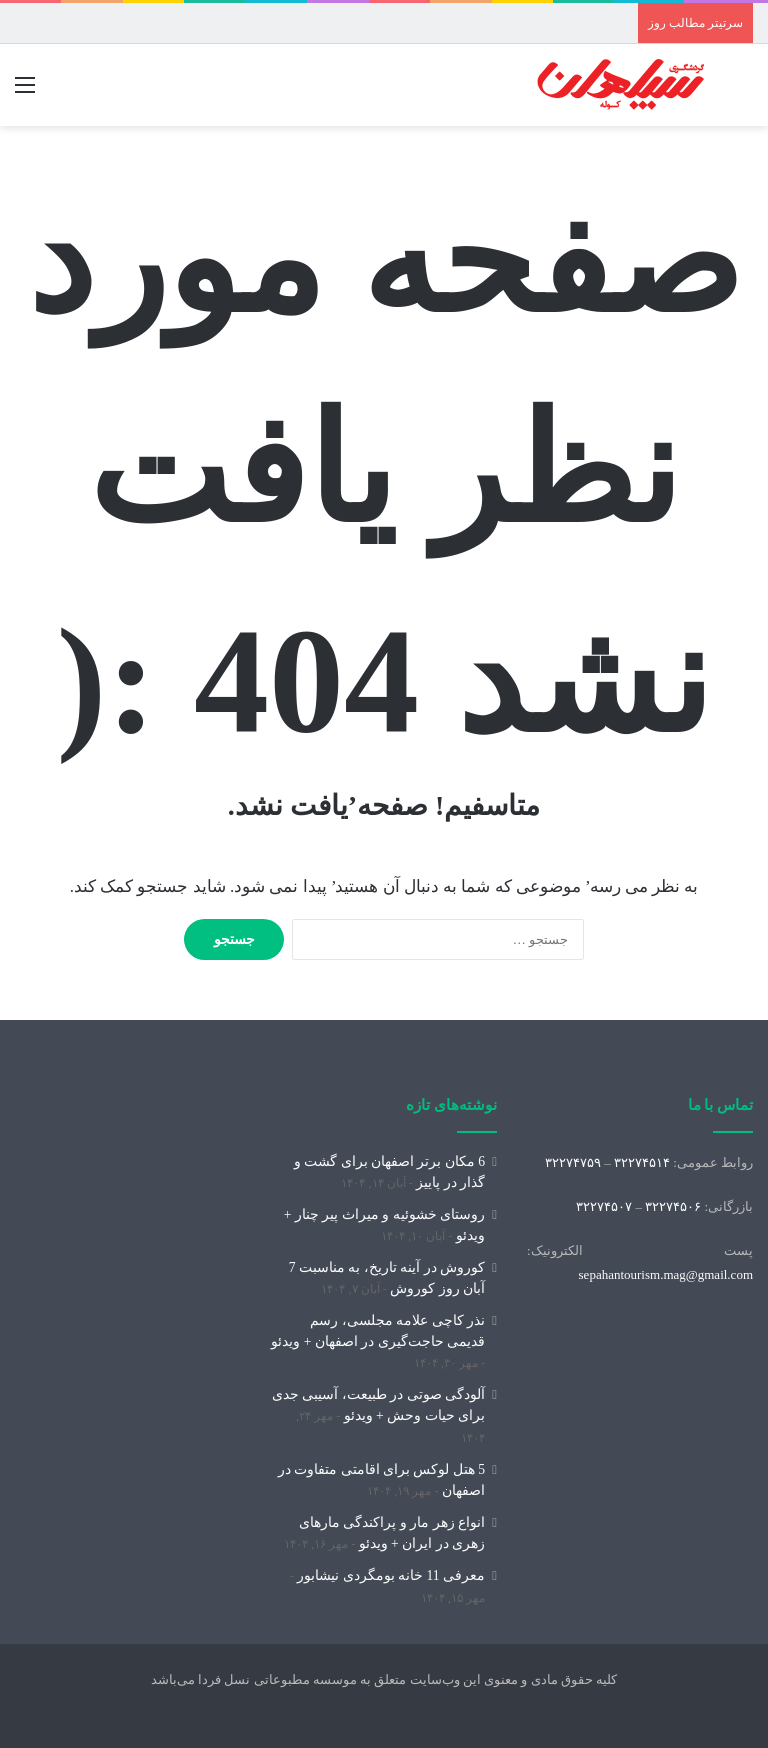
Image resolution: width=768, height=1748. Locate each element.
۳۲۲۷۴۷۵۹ (573, 1162)
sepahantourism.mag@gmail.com (666, 1274)
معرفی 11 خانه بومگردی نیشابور (391, 1575)
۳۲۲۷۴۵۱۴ (642, 1162)
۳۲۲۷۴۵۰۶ (673, 1206)
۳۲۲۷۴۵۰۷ (604, 1206)
